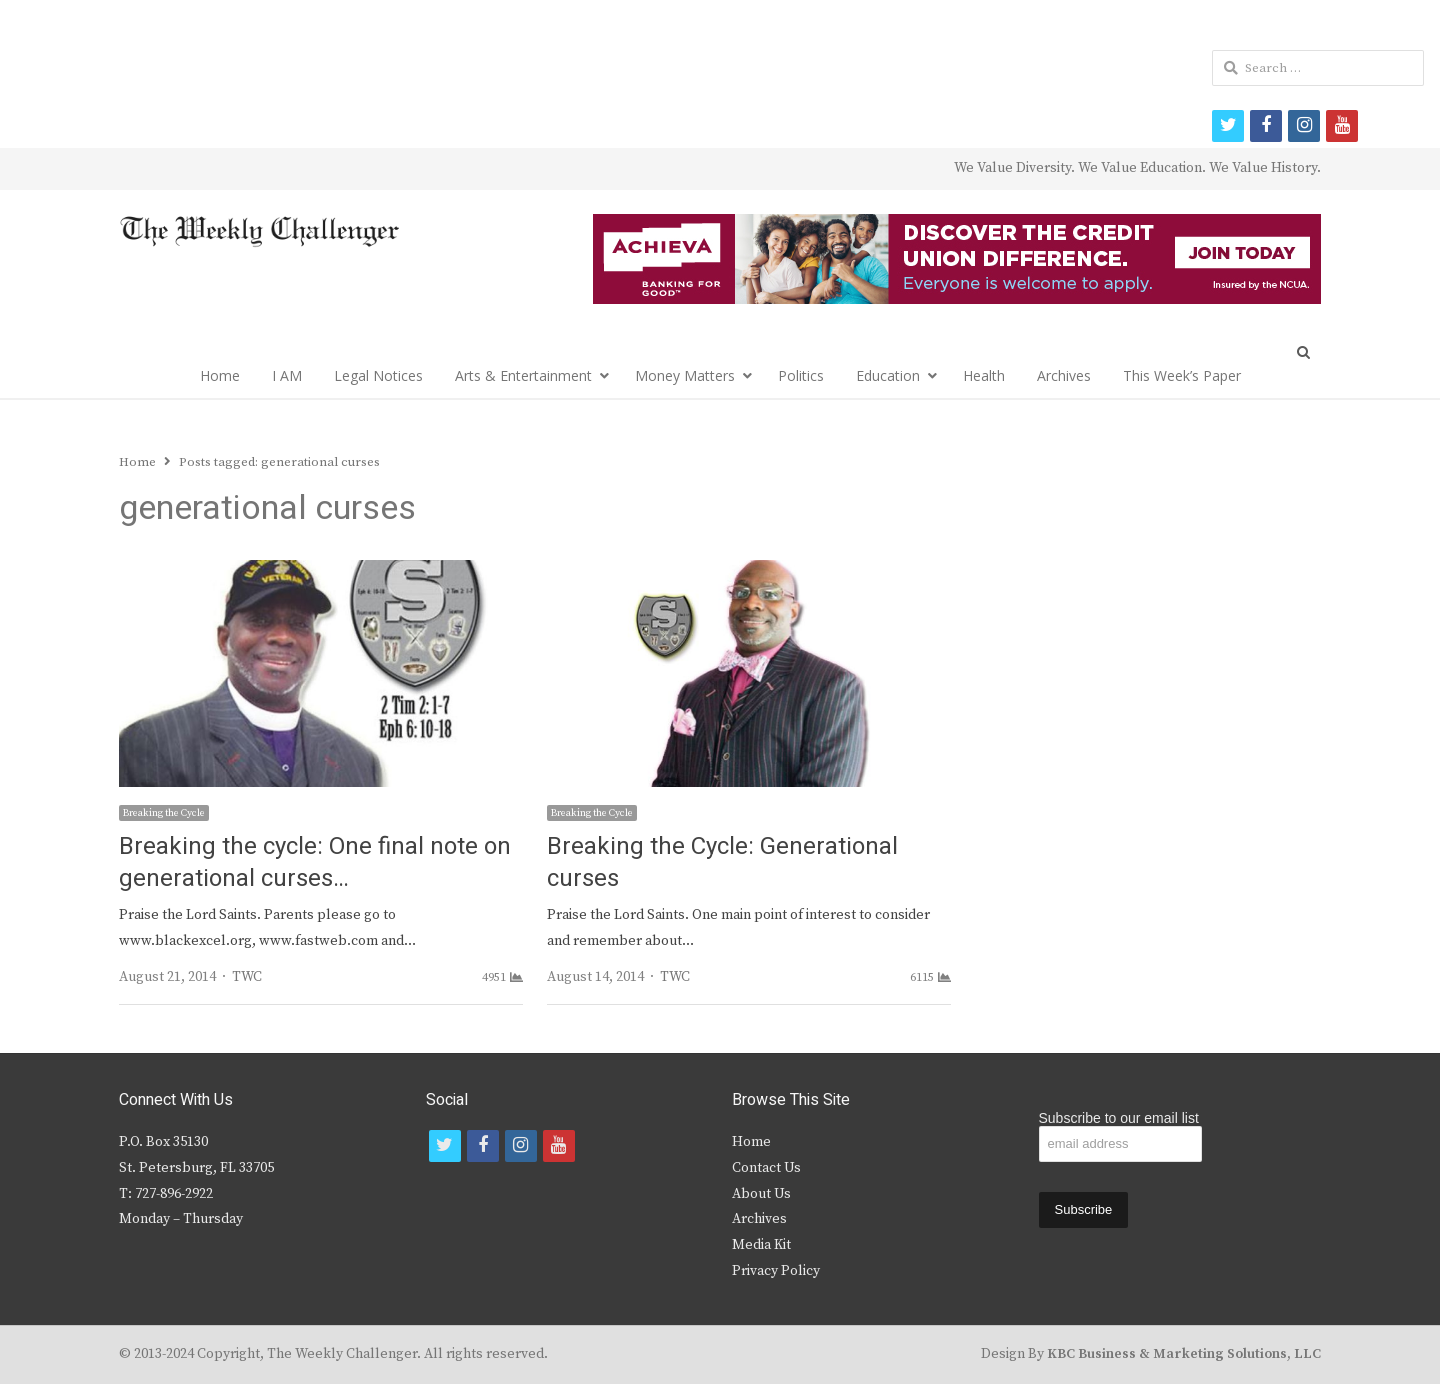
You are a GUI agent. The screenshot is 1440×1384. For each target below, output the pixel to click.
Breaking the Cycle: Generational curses (722, 862)
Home (220, 375)
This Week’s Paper (1182, 375)
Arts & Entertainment (523, 375)
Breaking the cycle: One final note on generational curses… (315, 862)
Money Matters (685, 375)
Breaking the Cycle (164, 813)
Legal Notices (378, 375)
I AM (287, 375)
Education (888, 375)
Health (984, 375)
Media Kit (761, 1245)
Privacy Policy (776, 1271)
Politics (801, 375)
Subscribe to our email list (1119, 1118)
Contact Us (766, 1168)
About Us (761, 1194)
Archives (1064, 375)
